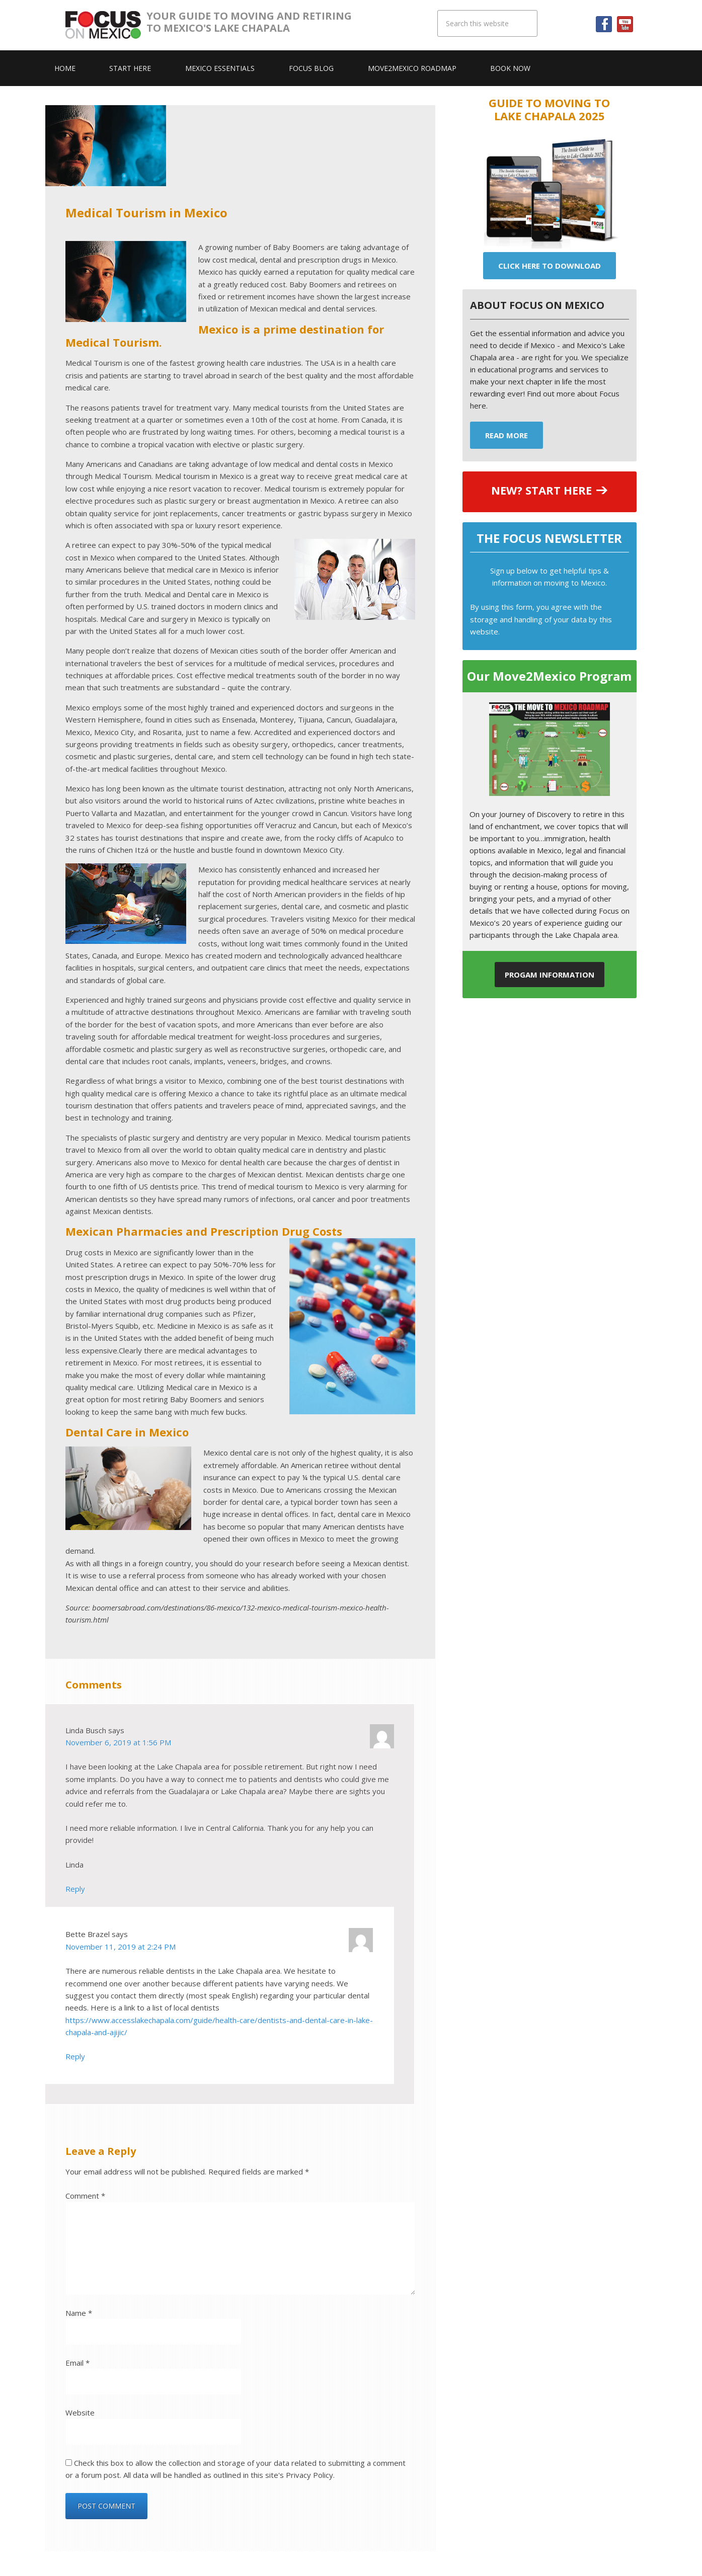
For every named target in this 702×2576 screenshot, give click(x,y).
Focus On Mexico (105, 25)
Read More (506, 435)
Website (80, 2412)
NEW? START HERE (541, 490)
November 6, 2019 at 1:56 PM (118, 1742)
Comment (85, 2196)
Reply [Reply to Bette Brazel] (75, 2056)
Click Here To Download (549, 266)
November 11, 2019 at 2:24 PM (120, 1947)
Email (77, 2363)
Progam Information (549, 975)
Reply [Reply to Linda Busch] (75, 1889)
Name (78, 2313)
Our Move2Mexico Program (549, 676)
